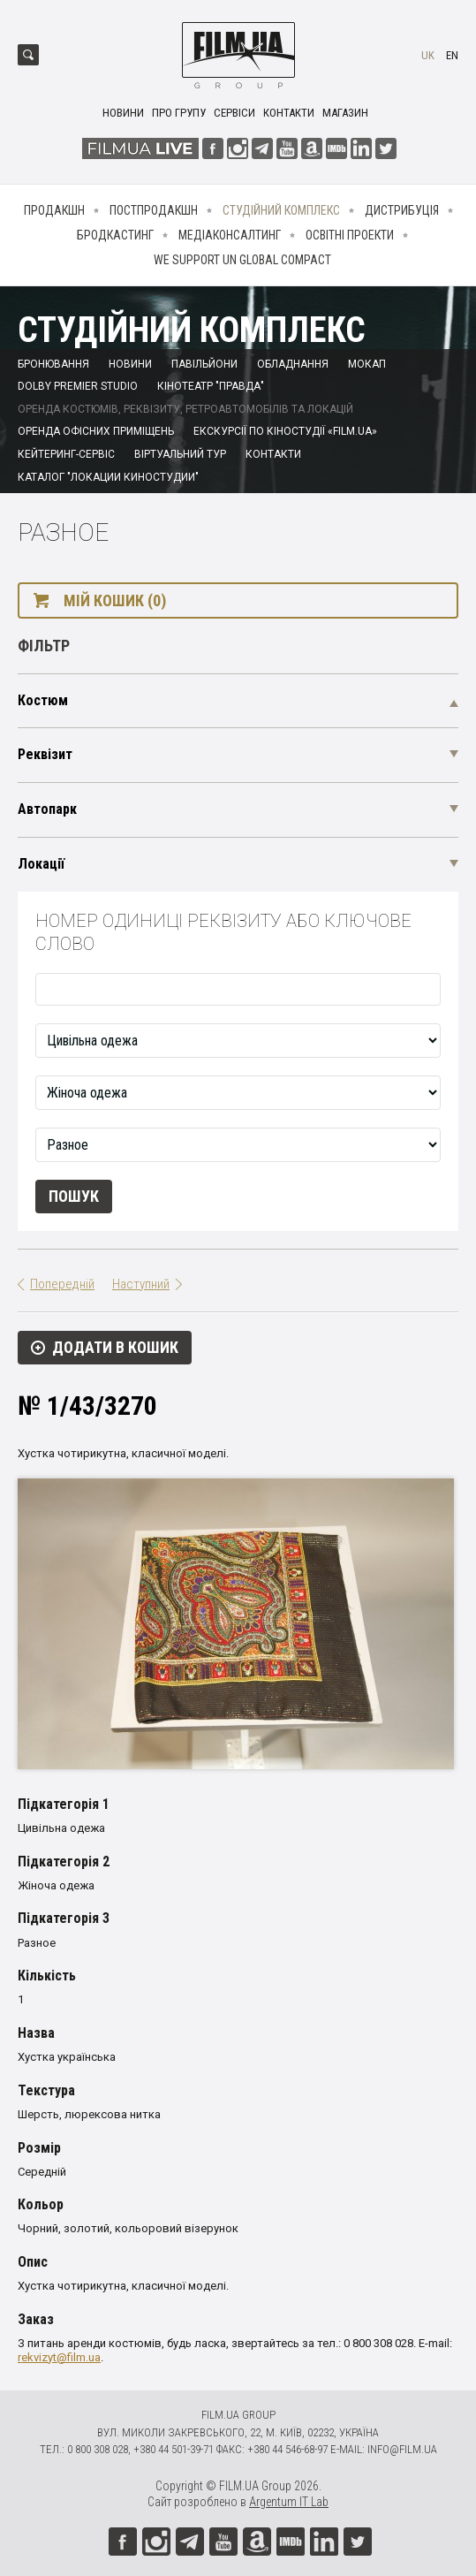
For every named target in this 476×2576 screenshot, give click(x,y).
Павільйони (204, 364)
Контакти (288, 112)
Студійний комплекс (281, 210)
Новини (123, 112)
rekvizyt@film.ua (59, 2357)
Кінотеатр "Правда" (210, 386)
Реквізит (45, 754)
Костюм (43, 700)
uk (427, 55)
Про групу (179, 112)
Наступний (141, 1284)
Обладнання (293, 364)
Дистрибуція (402, 210)
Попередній (62, 1284)
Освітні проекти (350, 235)
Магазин (345, 112)
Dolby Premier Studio (78, 386)
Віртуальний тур (180, 454)
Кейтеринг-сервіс (66, 454)
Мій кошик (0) (115, 600)
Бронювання (53, 364)
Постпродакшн (154, 210)
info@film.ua (402, 2449)
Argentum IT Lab (289, 2502)
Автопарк (47, 809)
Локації (41, 863)
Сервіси (234, 112)
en (452, 55)
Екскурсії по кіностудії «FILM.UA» (285, 431)
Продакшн (54, 210)
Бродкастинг (115, 235)
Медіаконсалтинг (229, 235)
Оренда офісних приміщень (96, 431)
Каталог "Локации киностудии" (108, 477)
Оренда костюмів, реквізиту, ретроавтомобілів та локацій (185, 409)
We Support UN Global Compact (242, 260)
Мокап (367, 364)
